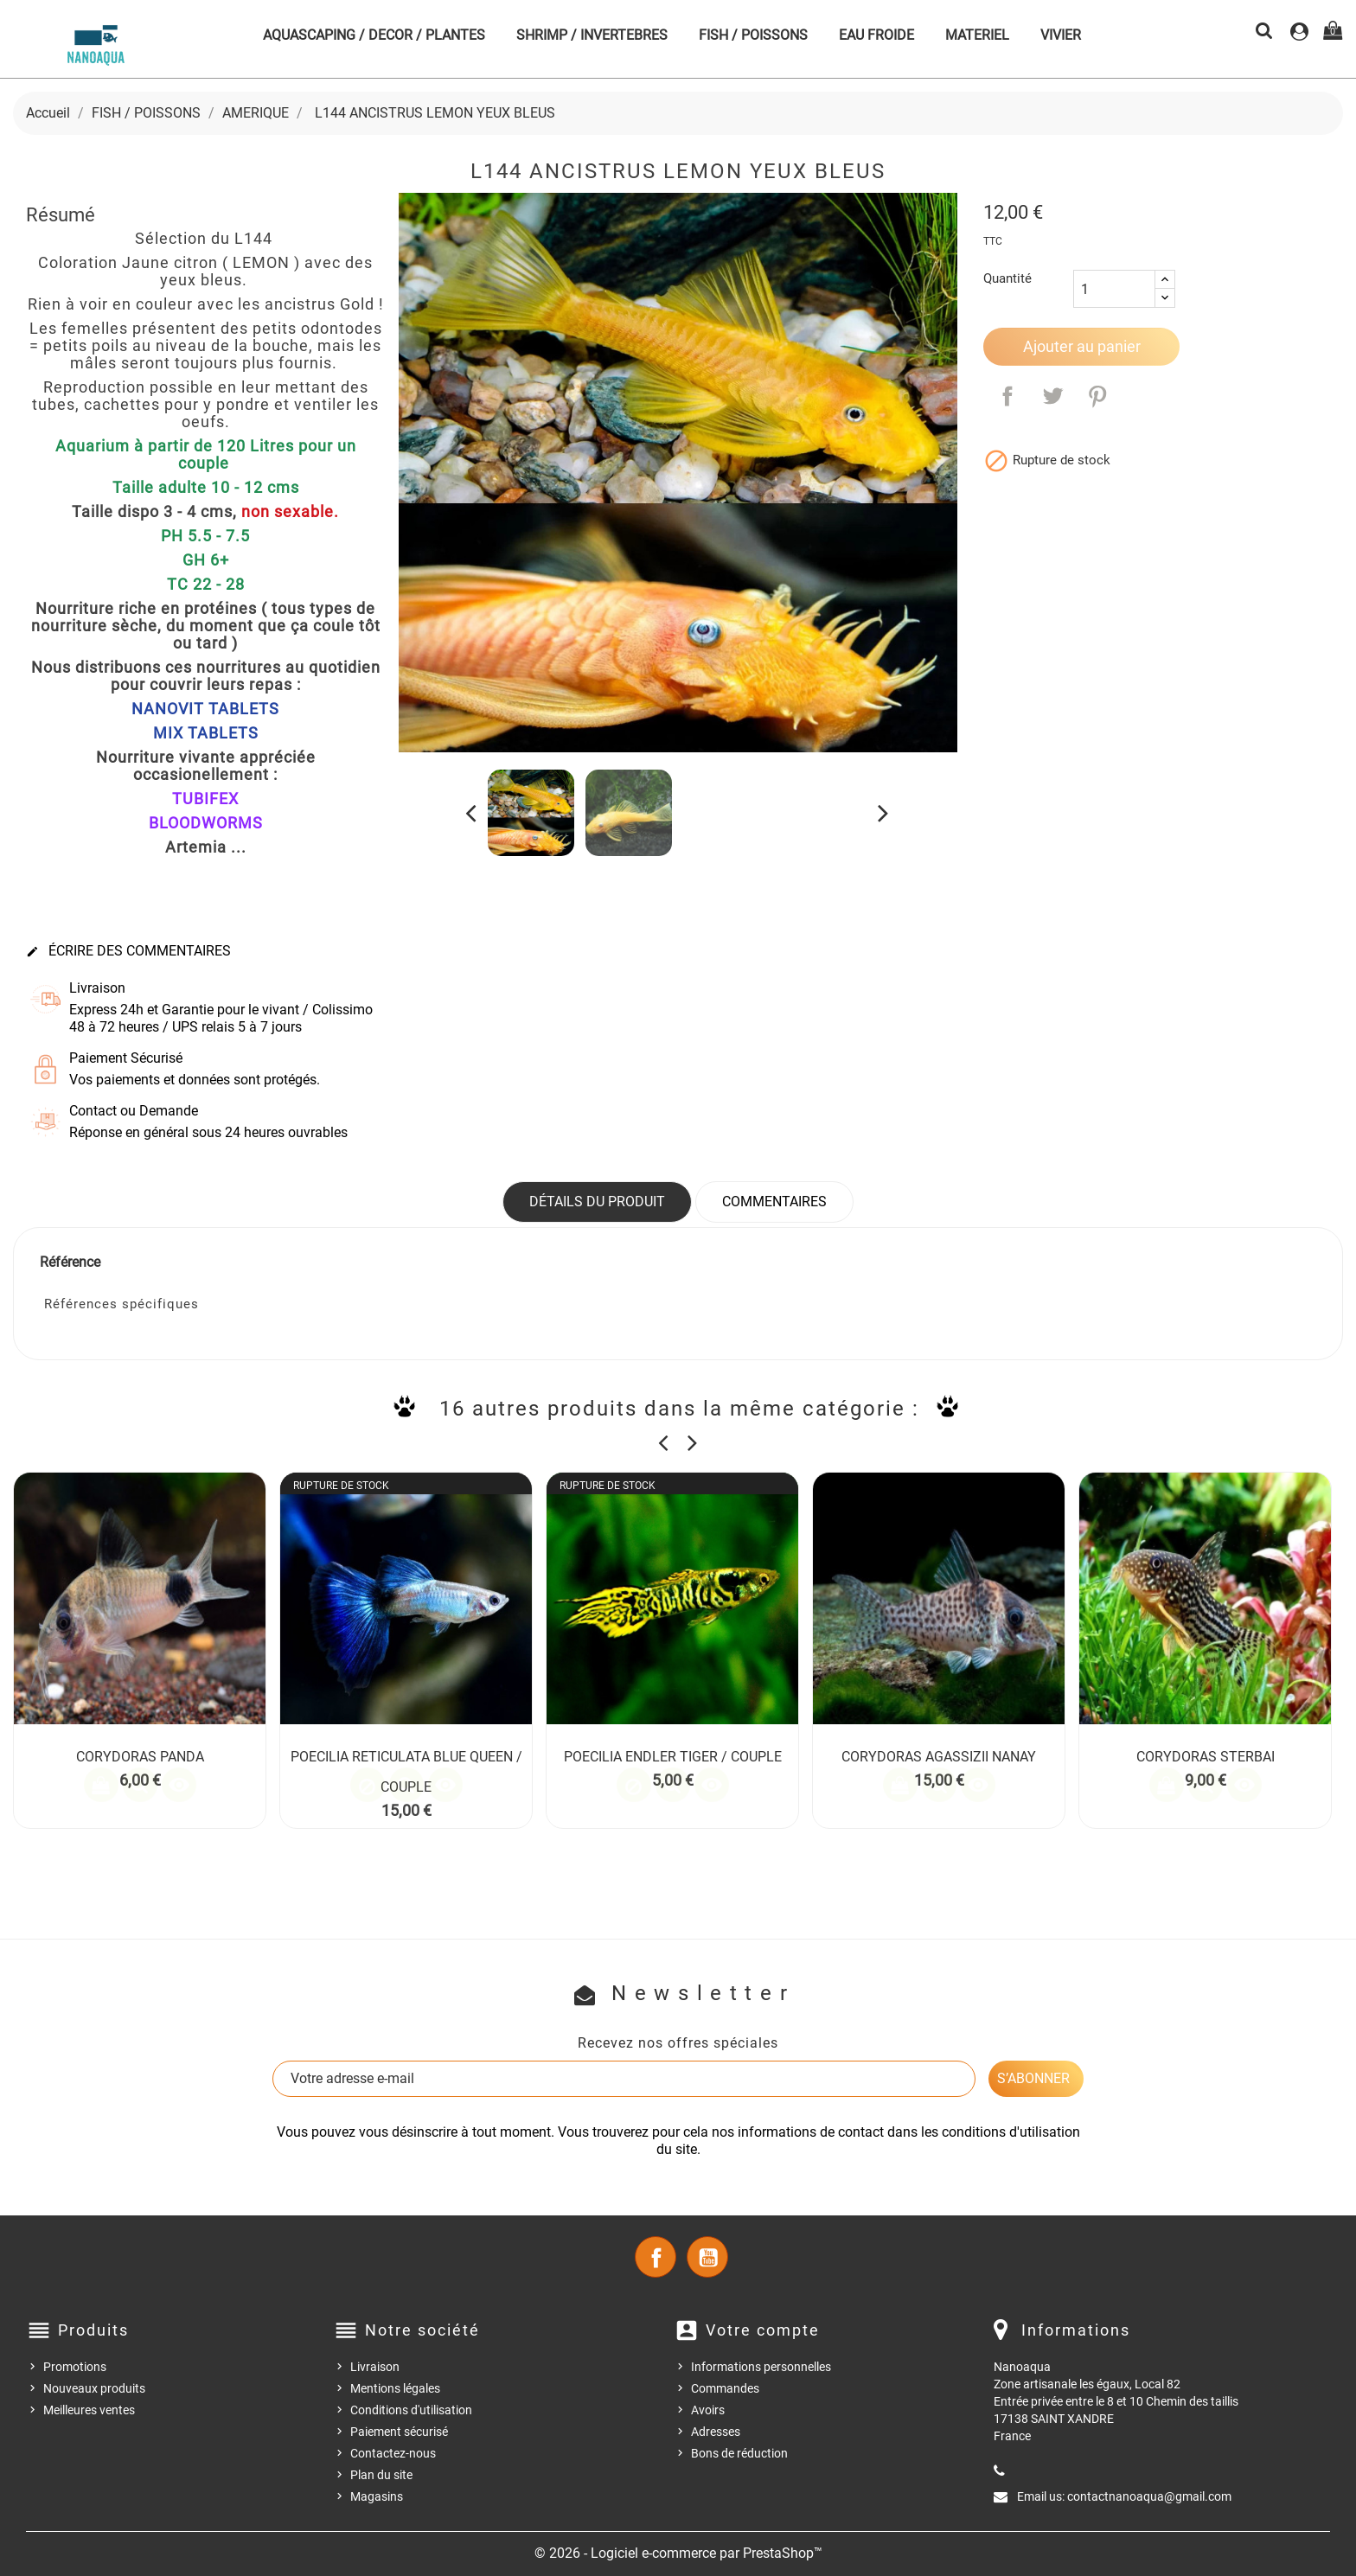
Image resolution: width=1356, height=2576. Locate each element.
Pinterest (1097, 396)
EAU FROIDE (876, 35)
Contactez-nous (393, 2453)
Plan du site (381, 2475)
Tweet (1052, 396)
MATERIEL (977, 35)
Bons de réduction (739, 2453)
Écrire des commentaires (128, 951)
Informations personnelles (761, 2367)
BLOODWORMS (206, 823)
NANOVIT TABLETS (205, 709)
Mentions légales (395, 2388)
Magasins (376, 2496)
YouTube (707, 2257)
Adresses (715, 2432)
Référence (70, 1262)
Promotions (74, 2367)
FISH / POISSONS (753, 35)
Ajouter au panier (1082, 346)
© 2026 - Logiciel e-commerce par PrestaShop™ (678, 2553)
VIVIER (1060, 35)
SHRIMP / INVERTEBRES (592, 35)
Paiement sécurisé (399, 2432)
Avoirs (708, 2410)
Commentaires (774, 1201)
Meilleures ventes (89, 2410)
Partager (1007, 396)
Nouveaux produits (94, 2388)
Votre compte (763, 2330)
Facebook (655, 2257)
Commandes (725, 2388)
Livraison (375, 2367)
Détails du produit (597, 1201)
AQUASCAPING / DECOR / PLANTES (374, 35)
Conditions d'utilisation (411, 2410)
